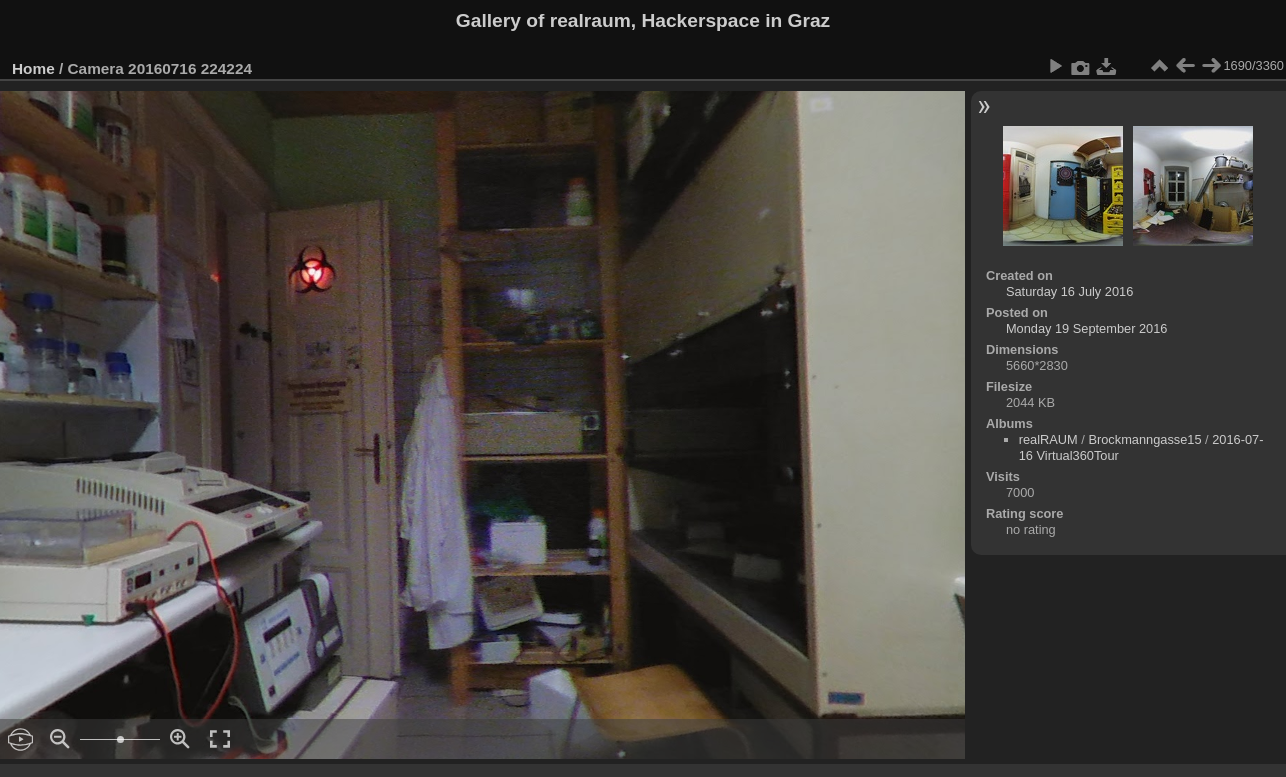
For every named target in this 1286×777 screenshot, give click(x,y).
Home (33, 68)
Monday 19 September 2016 (1087, 328)
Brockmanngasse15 (1144, 439)
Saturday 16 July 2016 (1069, 291)
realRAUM (1048, 439)
